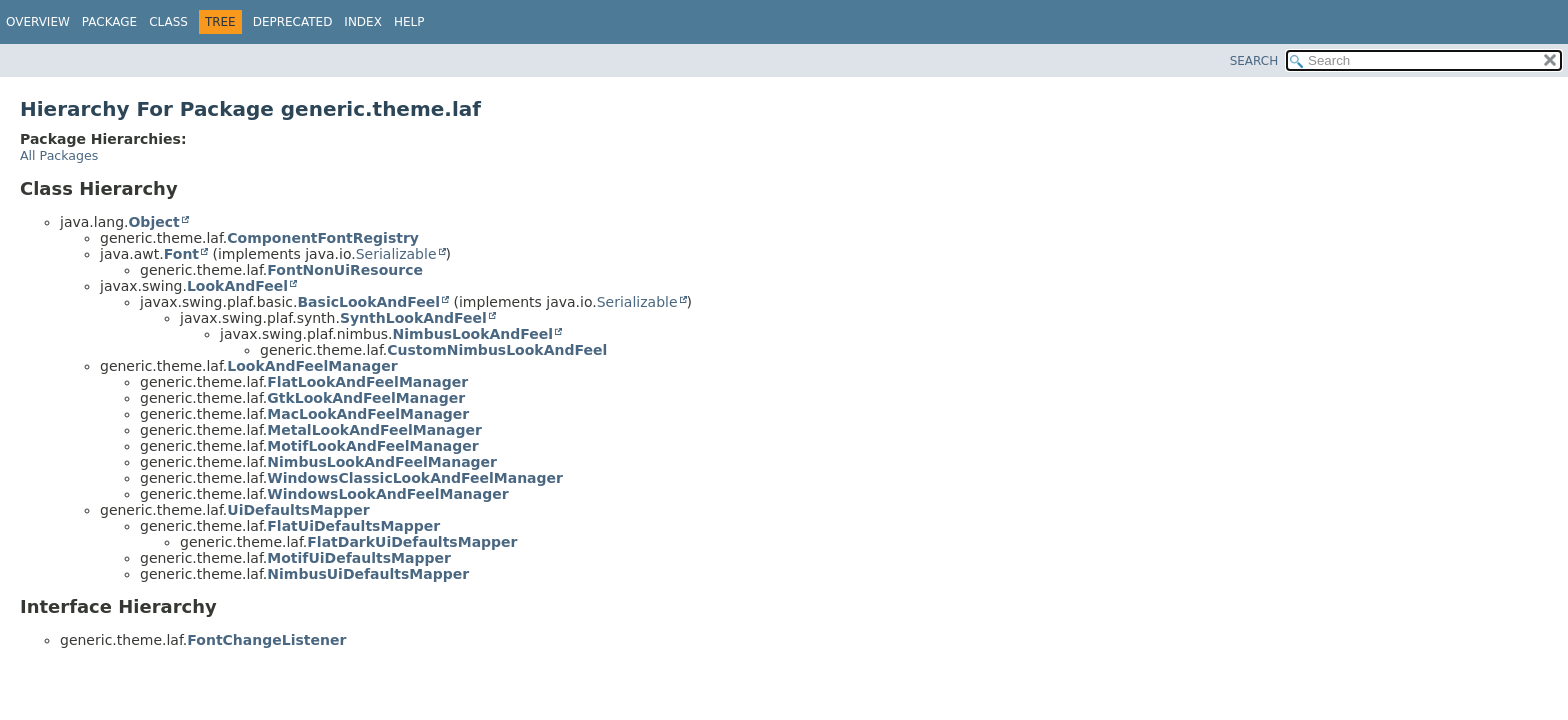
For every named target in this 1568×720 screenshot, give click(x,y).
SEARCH (1254, 61)
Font (181, 254)
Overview (38, 22)
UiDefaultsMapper (298, 510)
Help (409, 22)
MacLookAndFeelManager (368, 414)
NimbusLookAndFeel (473, 334)
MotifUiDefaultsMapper (359, 558)
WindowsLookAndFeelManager (387, 494)
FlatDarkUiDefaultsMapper (412, 542)
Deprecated (293, 22)
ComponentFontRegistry (323, 238)
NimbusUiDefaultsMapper (368, 574)
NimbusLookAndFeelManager (382, 462)
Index (363, 22)
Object (153, 222)
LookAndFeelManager (312, 366)
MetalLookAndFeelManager (374, 430)
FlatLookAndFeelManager (367, 382)
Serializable (396, 254)
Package (109, 22)
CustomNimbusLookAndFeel (497, 350)
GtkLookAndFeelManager (366, 398)
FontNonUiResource (345, 270)
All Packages (59, 155)
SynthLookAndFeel (413, 318)
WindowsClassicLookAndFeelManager (415, 478)
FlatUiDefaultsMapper (353, 526)
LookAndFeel (237, 286)
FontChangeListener (266, 640)
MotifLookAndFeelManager (372, 446)
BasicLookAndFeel (368, 302)
